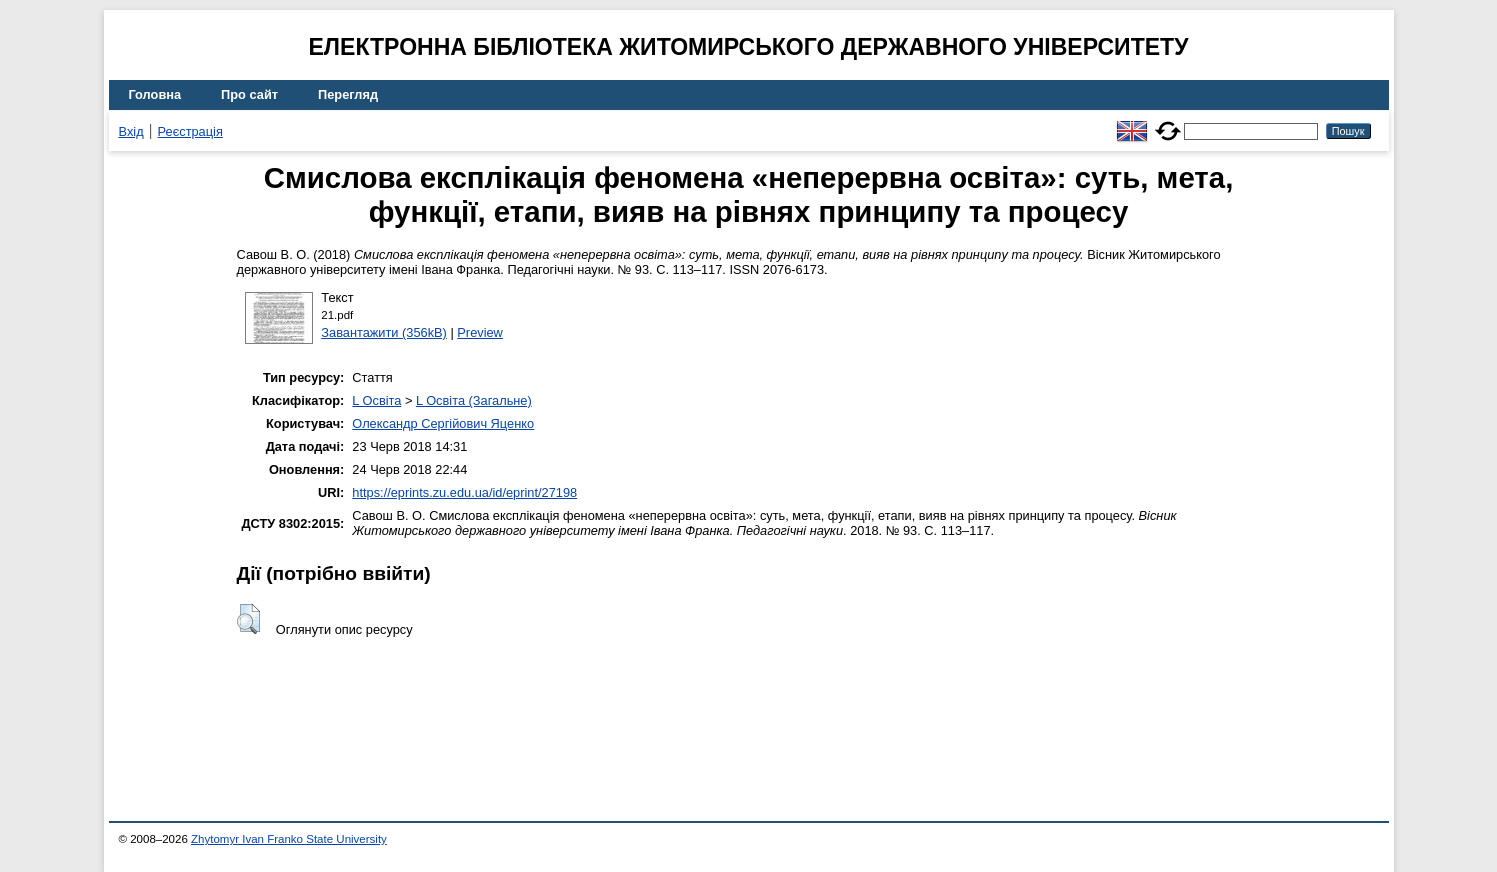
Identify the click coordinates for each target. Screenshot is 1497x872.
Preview (480, 332)
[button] (248, 619)
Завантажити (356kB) (384, 332)
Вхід (131, 131)
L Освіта (376, 400)
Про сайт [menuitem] (249, 94)
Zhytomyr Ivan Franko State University (289, 839)
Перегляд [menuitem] (348, 94)
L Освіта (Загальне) (474, 400)
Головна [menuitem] (155, 94)
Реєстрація (190, 131)
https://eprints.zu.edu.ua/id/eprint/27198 (464, 492)
